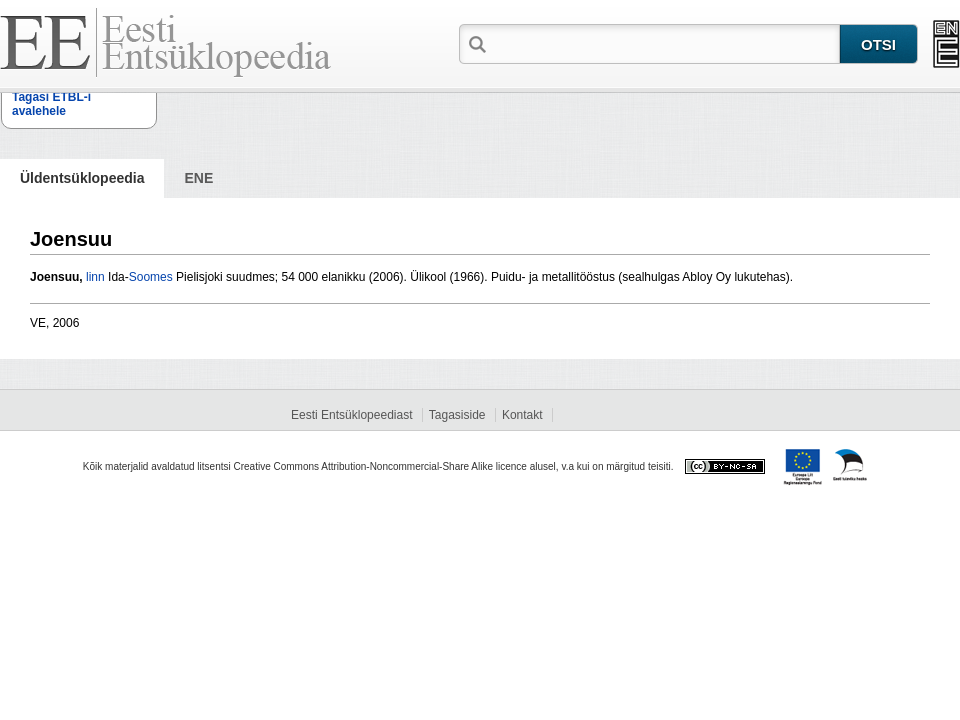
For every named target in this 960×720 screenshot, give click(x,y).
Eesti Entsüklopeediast (351, 415)
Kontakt (522, 415)
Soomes (151, 277)
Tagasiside (457, 415)
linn (95, 277)
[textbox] (665, 43)
